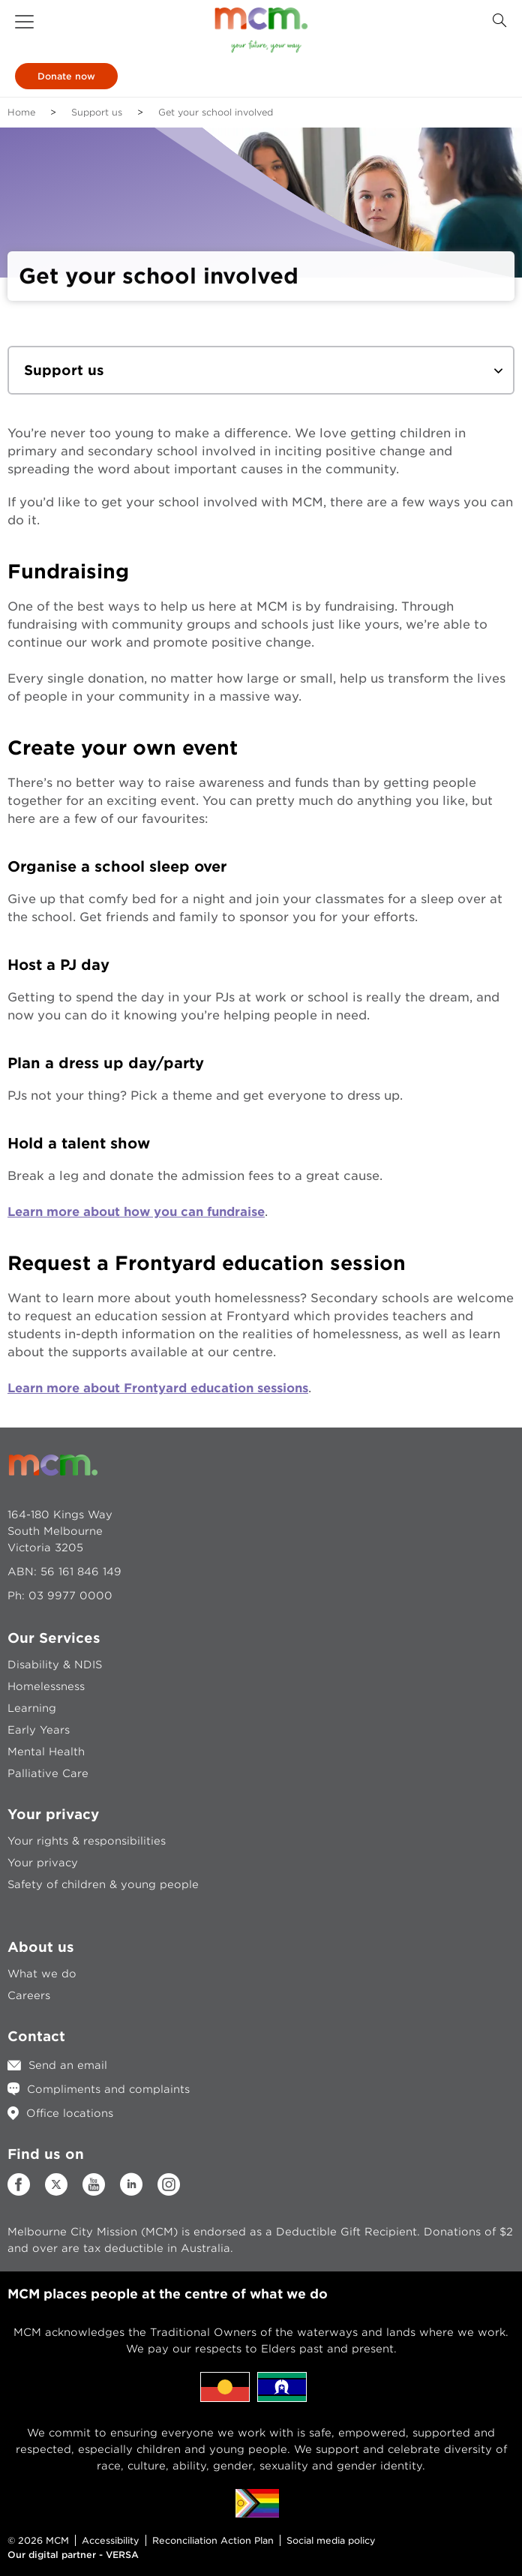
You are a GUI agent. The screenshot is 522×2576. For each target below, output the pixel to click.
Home (21, 112)
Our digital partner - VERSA (73, 2554)
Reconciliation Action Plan (213, 2540)
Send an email (67, 2065)
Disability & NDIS (55, 1665)
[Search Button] (499, 20)
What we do (42, 1974)
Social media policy (331, 2540)
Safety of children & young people (103, 1884)
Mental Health (46, 1752)
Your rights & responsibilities (87, 1841)
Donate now (66, 76)
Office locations (69, 2113)
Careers (29, 1995)
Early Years (39, 1730)
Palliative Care (48, 1773)
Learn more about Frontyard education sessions (158, 1388)
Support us (96, 112)
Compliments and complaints (108, 2089)
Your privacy (43, 1863)
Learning (32, 1708)
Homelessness (46, 1686)
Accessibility (111, 2540)
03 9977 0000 (70, 1596)
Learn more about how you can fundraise (136, 1212)
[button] (24, 22)
